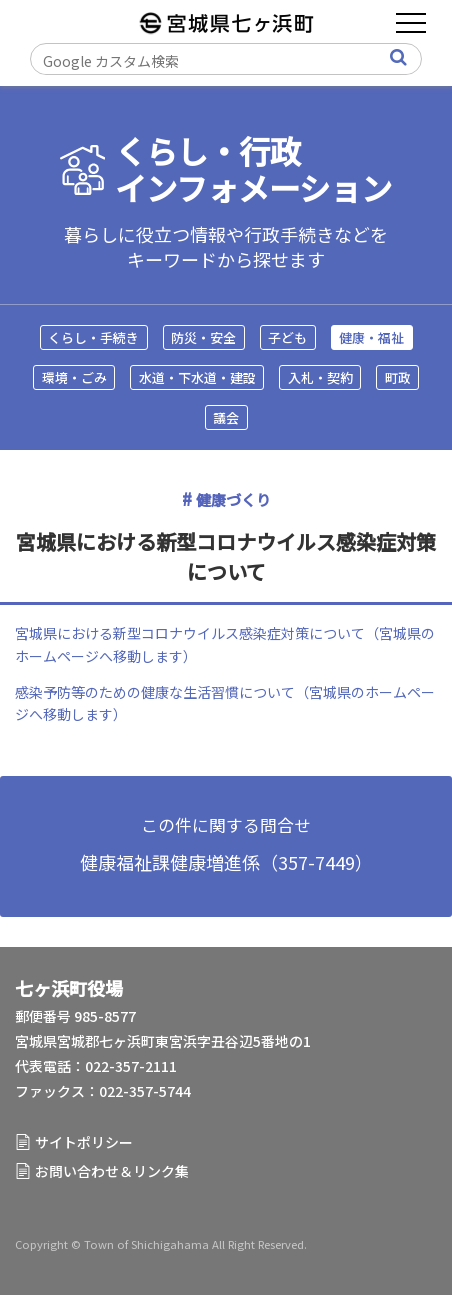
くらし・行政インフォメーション (253, 170)
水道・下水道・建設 (197, 377)
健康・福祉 (371, 337)
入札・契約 (320, 377)
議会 (226, 417)
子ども (287, 337)
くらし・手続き (93, 337)
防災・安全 (203, 337)
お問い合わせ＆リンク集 (112, 1171)
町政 (398, 377)
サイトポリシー (84, 1142)
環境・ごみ (74, 377)
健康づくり (233, 499)
